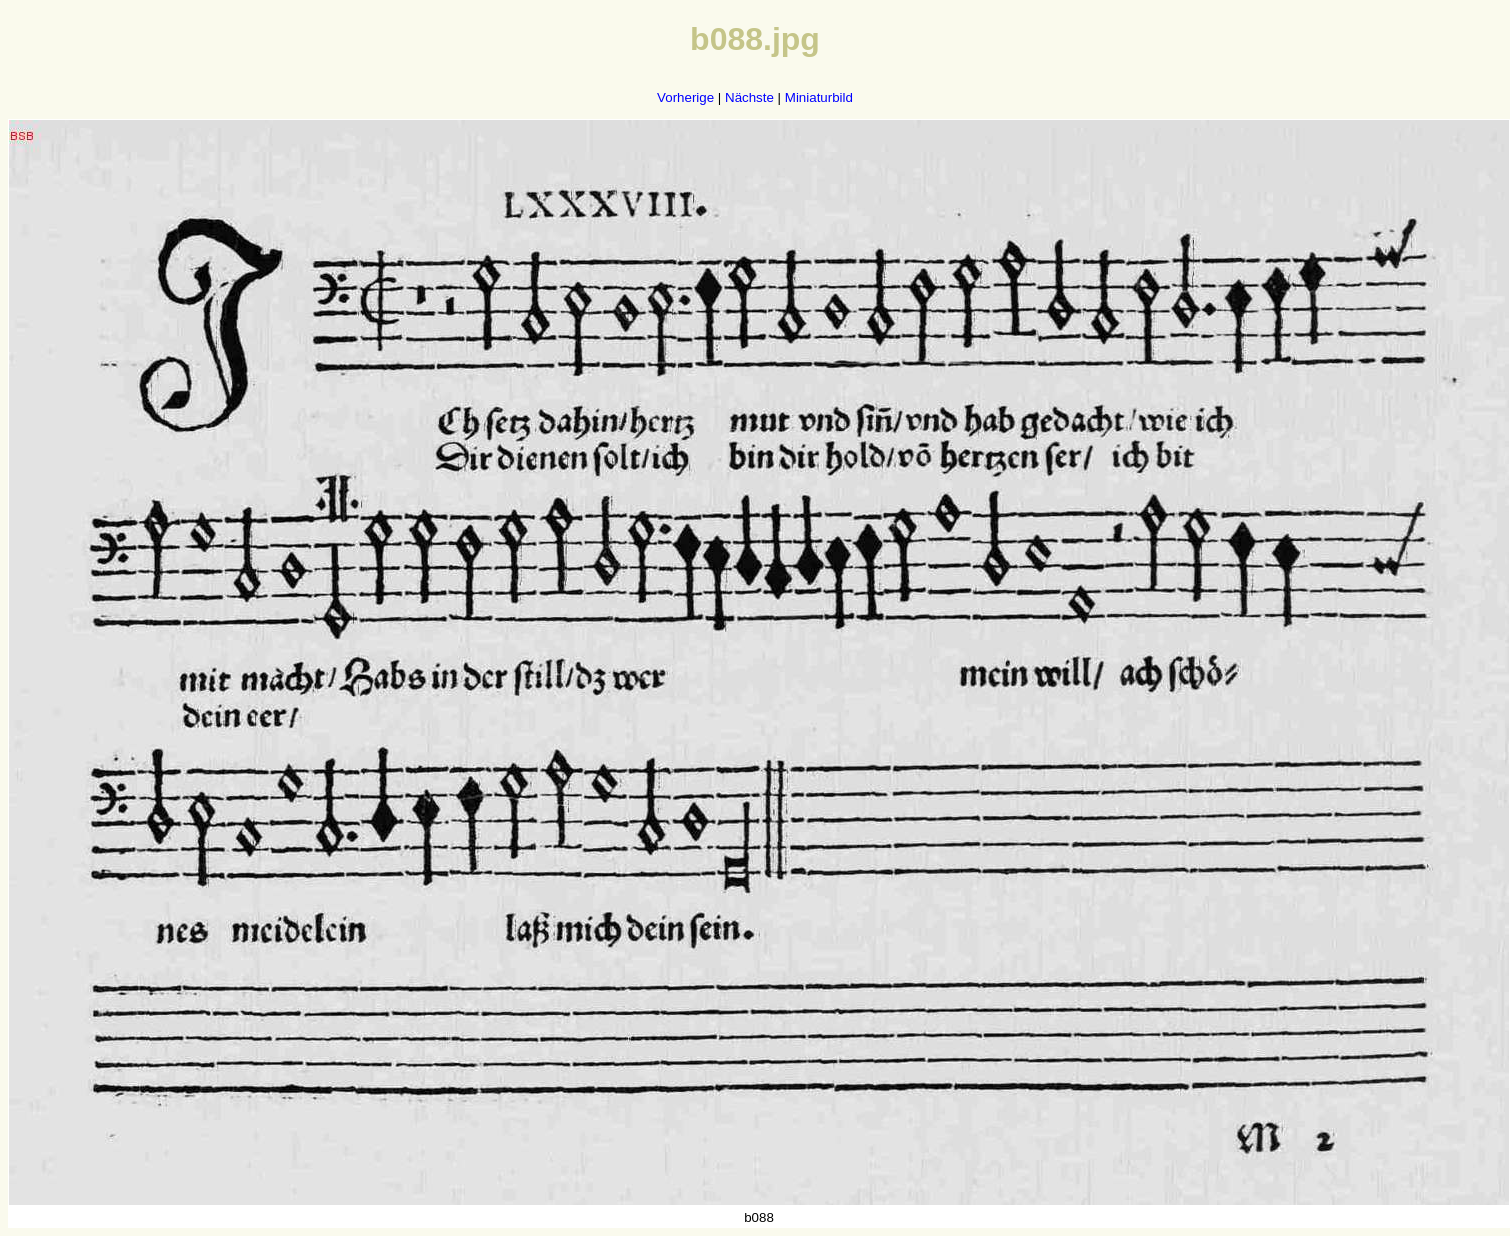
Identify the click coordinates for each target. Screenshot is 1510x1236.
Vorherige (685, 97)
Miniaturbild (819, 97)
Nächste (749, 97)
